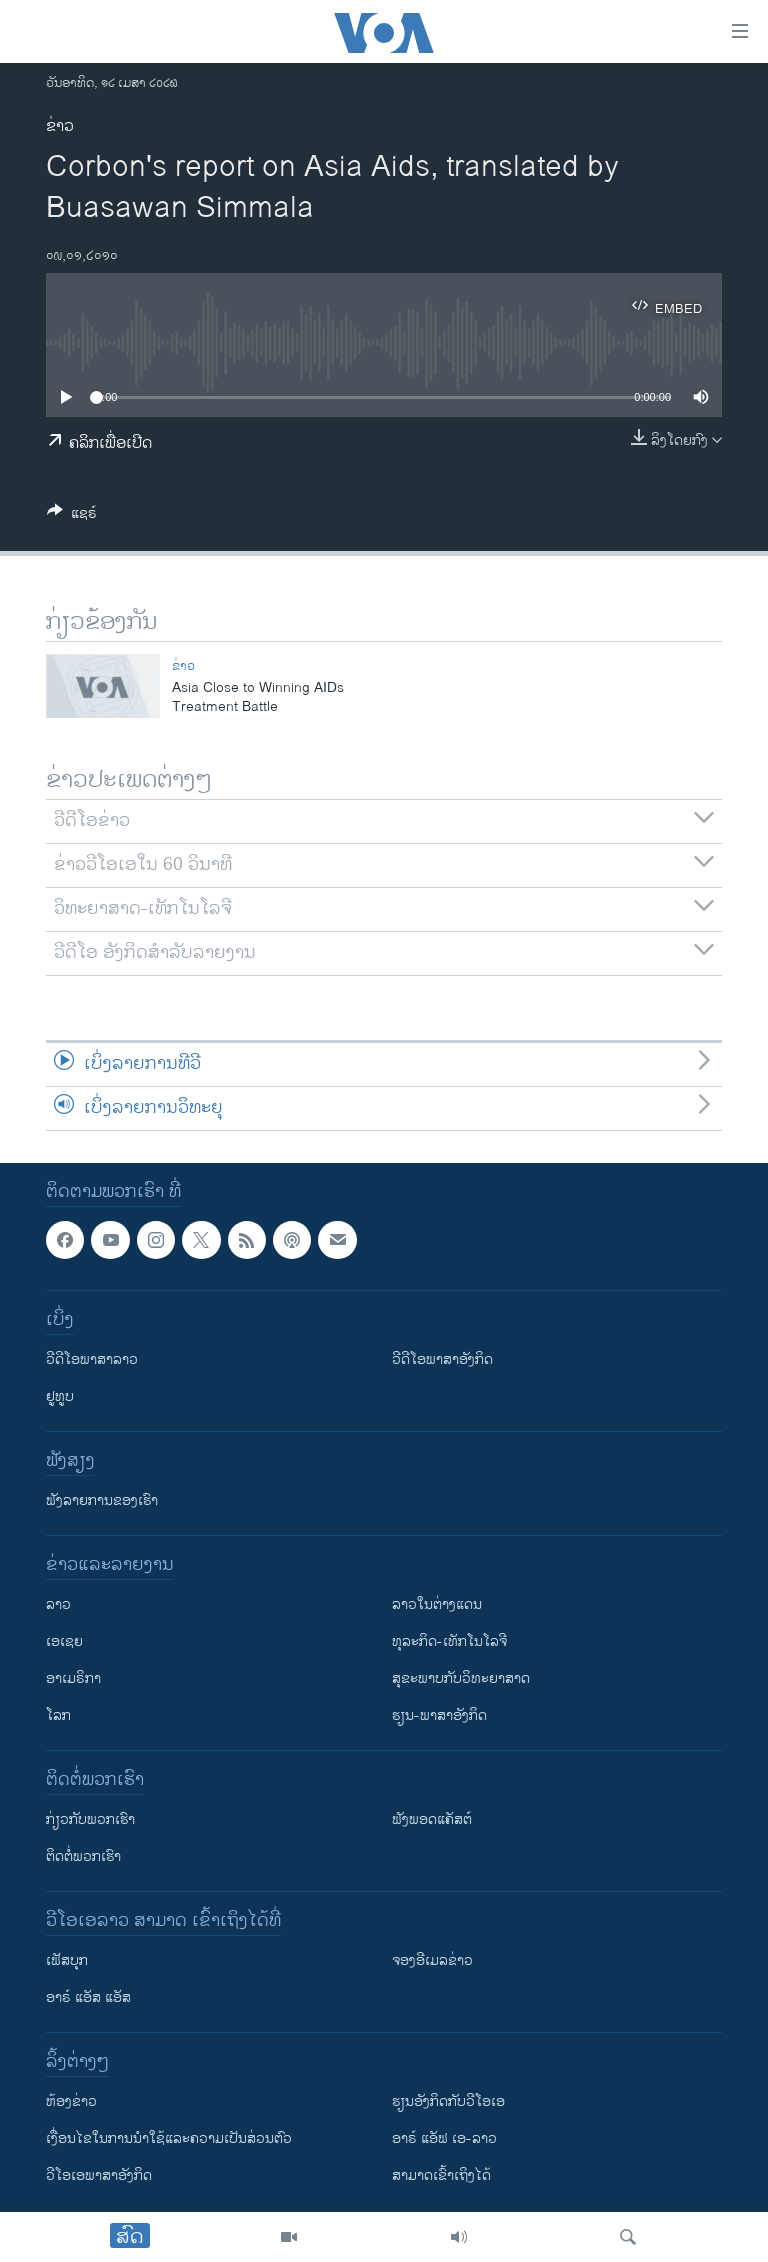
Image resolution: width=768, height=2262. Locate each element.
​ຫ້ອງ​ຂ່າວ (71, 2101)
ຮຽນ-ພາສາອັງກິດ (439, 1715)
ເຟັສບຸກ (67, 1960)
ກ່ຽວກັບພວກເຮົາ (90, 1819)
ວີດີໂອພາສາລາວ (92, 1359)
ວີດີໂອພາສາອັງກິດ (442, 1359)
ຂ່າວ (60, 126)
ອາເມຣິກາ (73, 1678)
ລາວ (58, 1604)
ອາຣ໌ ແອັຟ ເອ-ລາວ (444, 2138)
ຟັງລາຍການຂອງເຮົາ (102, 1500)
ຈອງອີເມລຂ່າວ (432, 1960)
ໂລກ (58, 1715)
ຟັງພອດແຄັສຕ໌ (432, 1819)
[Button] (72, 516)
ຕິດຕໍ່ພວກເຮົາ (83, 1856)
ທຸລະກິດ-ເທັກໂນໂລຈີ (449, 1641)
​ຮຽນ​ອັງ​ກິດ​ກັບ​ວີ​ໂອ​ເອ (448, 2101)
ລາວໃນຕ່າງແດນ (437, 1604)
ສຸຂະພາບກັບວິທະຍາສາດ (461, 1678)
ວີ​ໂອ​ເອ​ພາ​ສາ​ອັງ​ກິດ (99, 2175)
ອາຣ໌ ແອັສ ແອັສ (88, 1997)
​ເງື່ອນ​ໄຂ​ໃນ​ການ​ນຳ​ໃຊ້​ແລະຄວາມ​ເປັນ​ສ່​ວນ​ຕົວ (169, 2138)
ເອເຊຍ (64, 1641)
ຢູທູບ (60, 1396)
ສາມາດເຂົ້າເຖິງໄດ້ (441, 2175)
